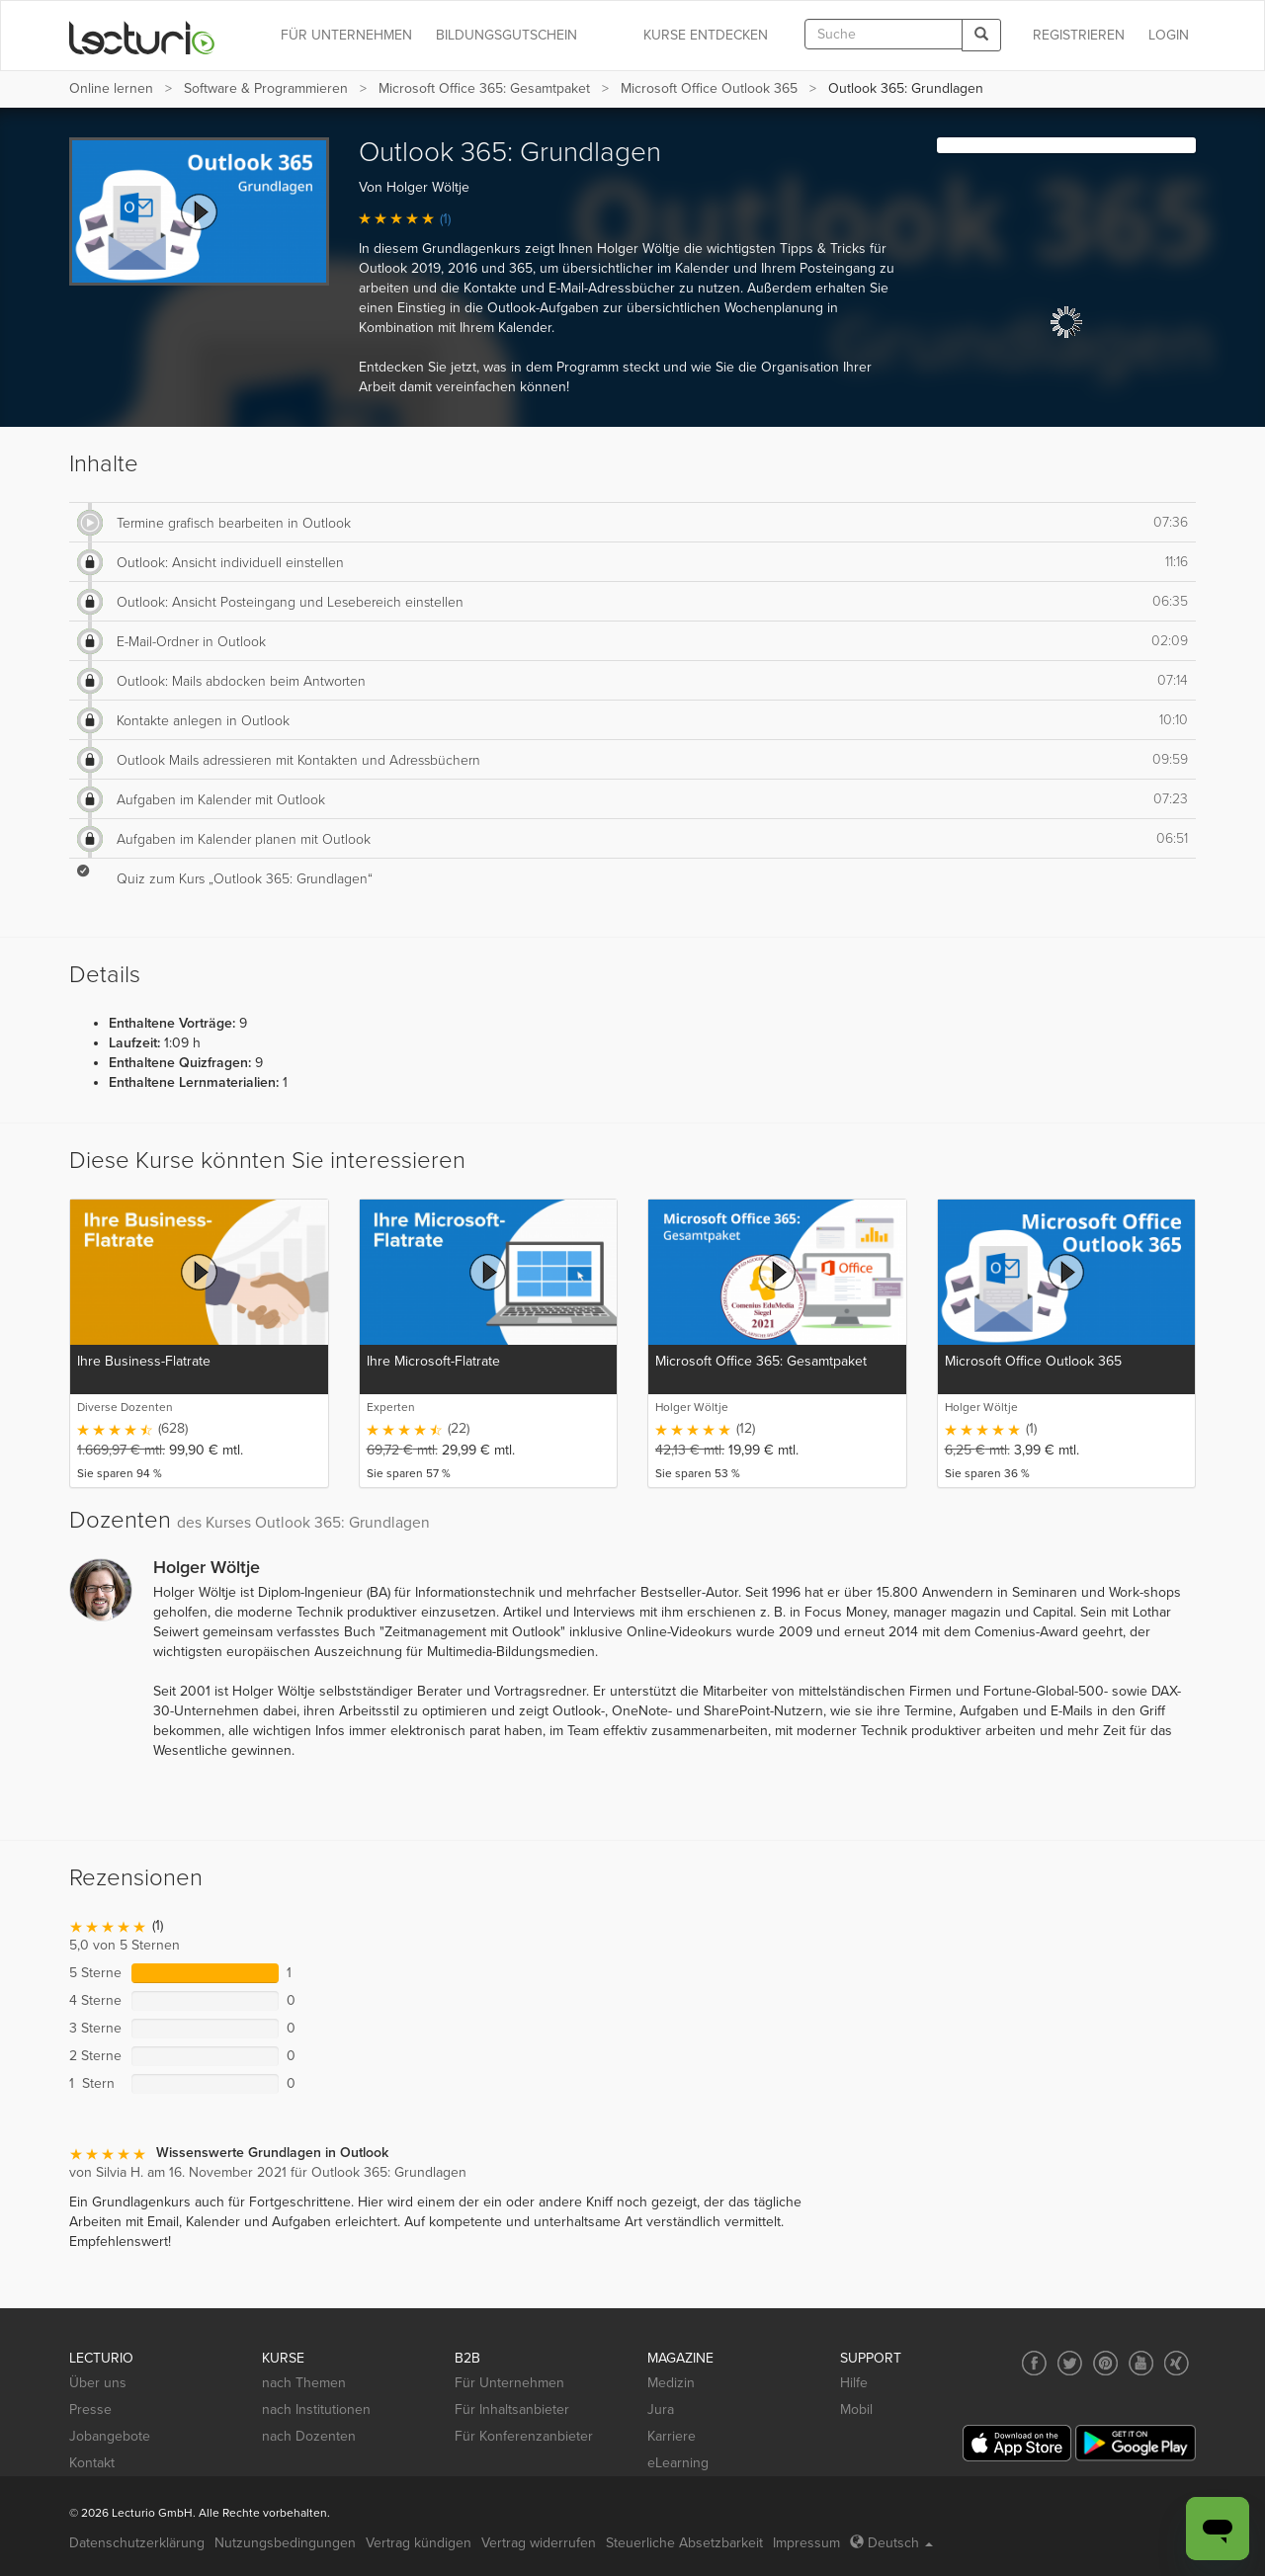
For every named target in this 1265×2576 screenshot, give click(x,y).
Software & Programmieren (266, 88)
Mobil (856, 2409)
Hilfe (854, 2382)
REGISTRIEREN (1079, 35)
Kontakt (92, 2462)
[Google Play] (1135, 2443)
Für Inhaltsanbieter (512, 2409)
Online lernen (111, 88)
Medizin (671, 2382)
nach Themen (304, 2382)
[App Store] (1017, 2443)
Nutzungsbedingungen (285, 2542)
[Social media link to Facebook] (1034, 2363)
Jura (660, 2409)
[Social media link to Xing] (1176, 2363)
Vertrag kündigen (418, 2542)
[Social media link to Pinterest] (1105, 2363)
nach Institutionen (316, 2409)
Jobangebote (109, 2436)
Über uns (97, 2382)
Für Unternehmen (509, 2382)
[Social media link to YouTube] (1141, 2363)
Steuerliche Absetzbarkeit (684, 2542)
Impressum (806, 2542)
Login (1168, 35)
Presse (90, 2409)
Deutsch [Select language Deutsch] (891, 2542)
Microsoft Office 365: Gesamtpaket (484, 88)
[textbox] (883, 34)
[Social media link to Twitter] (1069, 2363)
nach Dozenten (309, 2436)
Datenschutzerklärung (137, 2542)
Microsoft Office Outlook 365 (709, 88)
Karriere (671, 2436)
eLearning (678, 2462)
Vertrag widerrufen (538, 2542)
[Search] (981, 35)
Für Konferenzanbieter (524, 2436)
